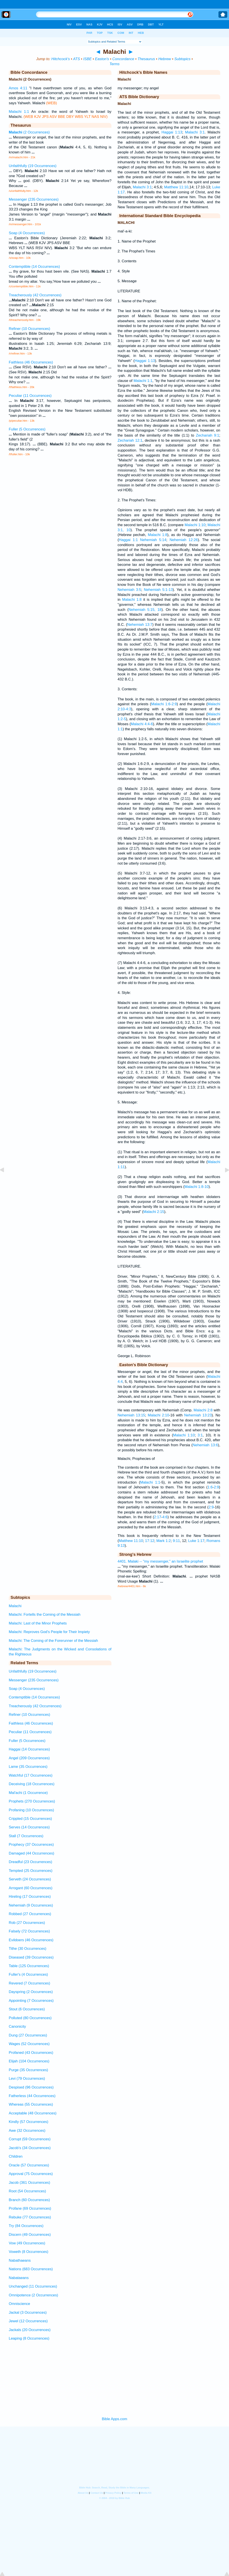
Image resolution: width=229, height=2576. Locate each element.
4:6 (164, 1517)
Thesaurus (146, 59)
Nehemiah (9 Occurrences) (31, 1905)
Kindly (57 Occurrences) (28, 2122)
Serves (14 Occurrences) (29, 1827)
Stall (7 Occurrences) (26, 1836)
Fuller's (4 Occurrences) (28, 1974)
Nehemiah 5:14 (153, 540)
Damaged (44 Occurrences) (31, 1853)
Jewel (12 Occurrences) (28, 2321)
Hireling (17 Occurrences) (30, 1896)
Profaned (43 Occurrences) (31, 2053)
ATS (76, 59)
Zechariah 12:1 (130, 440)
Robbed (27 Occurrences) (30, 1914)
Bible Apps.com (114, 2419)
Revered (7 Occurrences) (29, 1983)
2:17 (157, 1517)
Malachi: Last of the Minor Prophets (38, 1623)
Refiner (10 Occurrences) (29, 1715)
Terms (114, 64)
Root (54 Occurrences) (27, 2191)
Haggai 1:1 (128, 540)
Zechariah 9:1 (207, 435)
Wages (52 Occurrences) (29, 2044)
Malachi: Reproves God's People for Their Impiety (49, 1632)
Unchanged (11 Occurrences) (33, 2286)
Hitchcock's (60, 59)
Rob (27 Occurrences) (27, 1923)
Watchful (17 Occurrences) (30, 1775)
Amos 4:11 (18, 88)
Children (16, 2156)
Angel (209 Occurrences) (29, 1758)
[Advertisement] (114, 2379)
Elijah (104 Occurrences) (29, 2061)
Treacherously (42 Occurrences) (35, 1706)
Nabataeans (19, 2278)
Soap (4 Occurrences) (27, 1689)
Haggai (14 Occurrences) (29, 1749)
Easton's (102, 59)
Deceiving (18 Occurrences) (31, 1784)
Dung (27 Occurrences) (28, 2035)
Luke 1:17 (196, 1541)
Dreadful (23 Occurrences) (30, 1862)
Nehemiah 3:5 (129, 590)
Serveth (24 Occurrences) (30, 1879)
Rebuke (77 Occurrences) (30, 2217)
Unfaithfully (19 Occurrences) (32, 1671)
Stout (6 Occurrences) (27, 2009)
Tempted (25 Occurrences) (30, 1871)
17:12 (149, 1541)
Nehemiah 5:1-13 (158, 590)
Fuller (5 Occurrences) (27, 1741)
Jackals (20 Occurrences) (29, 2330)
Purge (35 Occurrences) (28, 2070)
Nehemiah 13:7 (139, 624)
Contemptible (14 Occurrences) (34, 1697)
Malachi (15, 1606)
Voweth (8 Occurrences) (28, 2252)
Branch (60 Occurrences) (29, 2200)
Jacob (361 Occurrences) (29, 2182)
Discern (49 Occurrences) (30, 2234)
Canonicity (17, 2026)
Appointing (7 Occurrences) (31, 2001)
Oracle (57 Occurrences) (29, 2165)
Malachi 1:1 (19, 112)
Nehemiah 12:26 (184, 540)
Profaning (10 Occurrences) (31, 1810)
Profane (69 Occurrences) (30, 2208)
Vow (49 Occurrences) (27, 2243)
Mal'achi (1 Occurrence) (28, 1793)
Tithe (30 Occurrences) (27, 1948)
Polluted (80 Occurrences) (30, 2018)
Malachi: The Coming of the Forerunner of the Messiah (53, 1641)
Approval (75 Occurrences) (31, 2174)
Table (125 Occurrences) (29, 1966)
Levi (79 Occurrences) (27, 2078)
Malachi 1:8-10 (196, 1187)
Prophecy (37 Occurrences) (31, 1844)
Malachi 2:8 (202, 1410)
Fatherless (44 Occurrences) (32, 2096)
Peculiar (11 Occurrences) (30, 1732)
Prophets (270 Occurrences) (32, 1801)
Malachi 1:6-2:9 (164, 704)
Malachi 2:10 (158, 1415)
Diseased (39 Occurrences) (31, 1957)
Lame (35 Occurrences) (28, 1767)
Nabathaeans (20, 2260)
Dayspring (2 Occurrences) (31, 1992)
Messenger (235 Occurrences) (34, 1680)
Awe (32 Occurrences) (27, 2130)
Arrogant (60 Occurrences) (30, 1888)
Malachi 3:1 (195, 132)
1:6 (210, 1487)
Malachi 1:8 (157, 535)
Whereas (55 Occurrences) (31, 2104)
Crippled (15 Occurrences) (30, 1819)
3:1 (200, 1435)
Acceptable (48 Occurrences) (32, 2113)
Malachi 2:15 (153, 1212)
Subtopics (182, 59)
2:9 (216, 1487)
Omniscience (19, 2304)
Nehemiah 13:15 (131, 1415)
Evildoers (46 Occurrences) (31, 1940)
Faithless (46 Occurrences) (31, 1723)
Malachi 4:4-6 (142, 724)
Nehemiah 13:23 (198, 1415)
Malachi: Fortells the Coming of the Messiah (44, 1614)
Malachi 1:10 (194, 525)
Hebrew (164, 59)
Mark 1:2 (163, 1541)
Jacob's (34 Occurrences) (30, 2148)
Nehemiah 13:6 (205, 1445)
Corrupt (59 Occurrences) (29, 2139)
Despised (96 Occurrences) (31, 2087)
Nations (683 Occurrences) (31, 2269)
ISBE (87, 59)
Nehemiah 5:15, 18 (145, 610)
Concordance (123, 59)
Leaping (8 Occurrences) (29, 2338)
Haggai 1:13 (171, 132)
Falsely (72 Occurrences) (29, 1931)
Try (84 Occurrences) (26, 2226)
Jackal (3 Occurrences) (28, 2312)
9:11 (176, 1541)
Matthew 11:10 (176, 187)
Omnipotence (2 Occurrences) (33, 2295)
